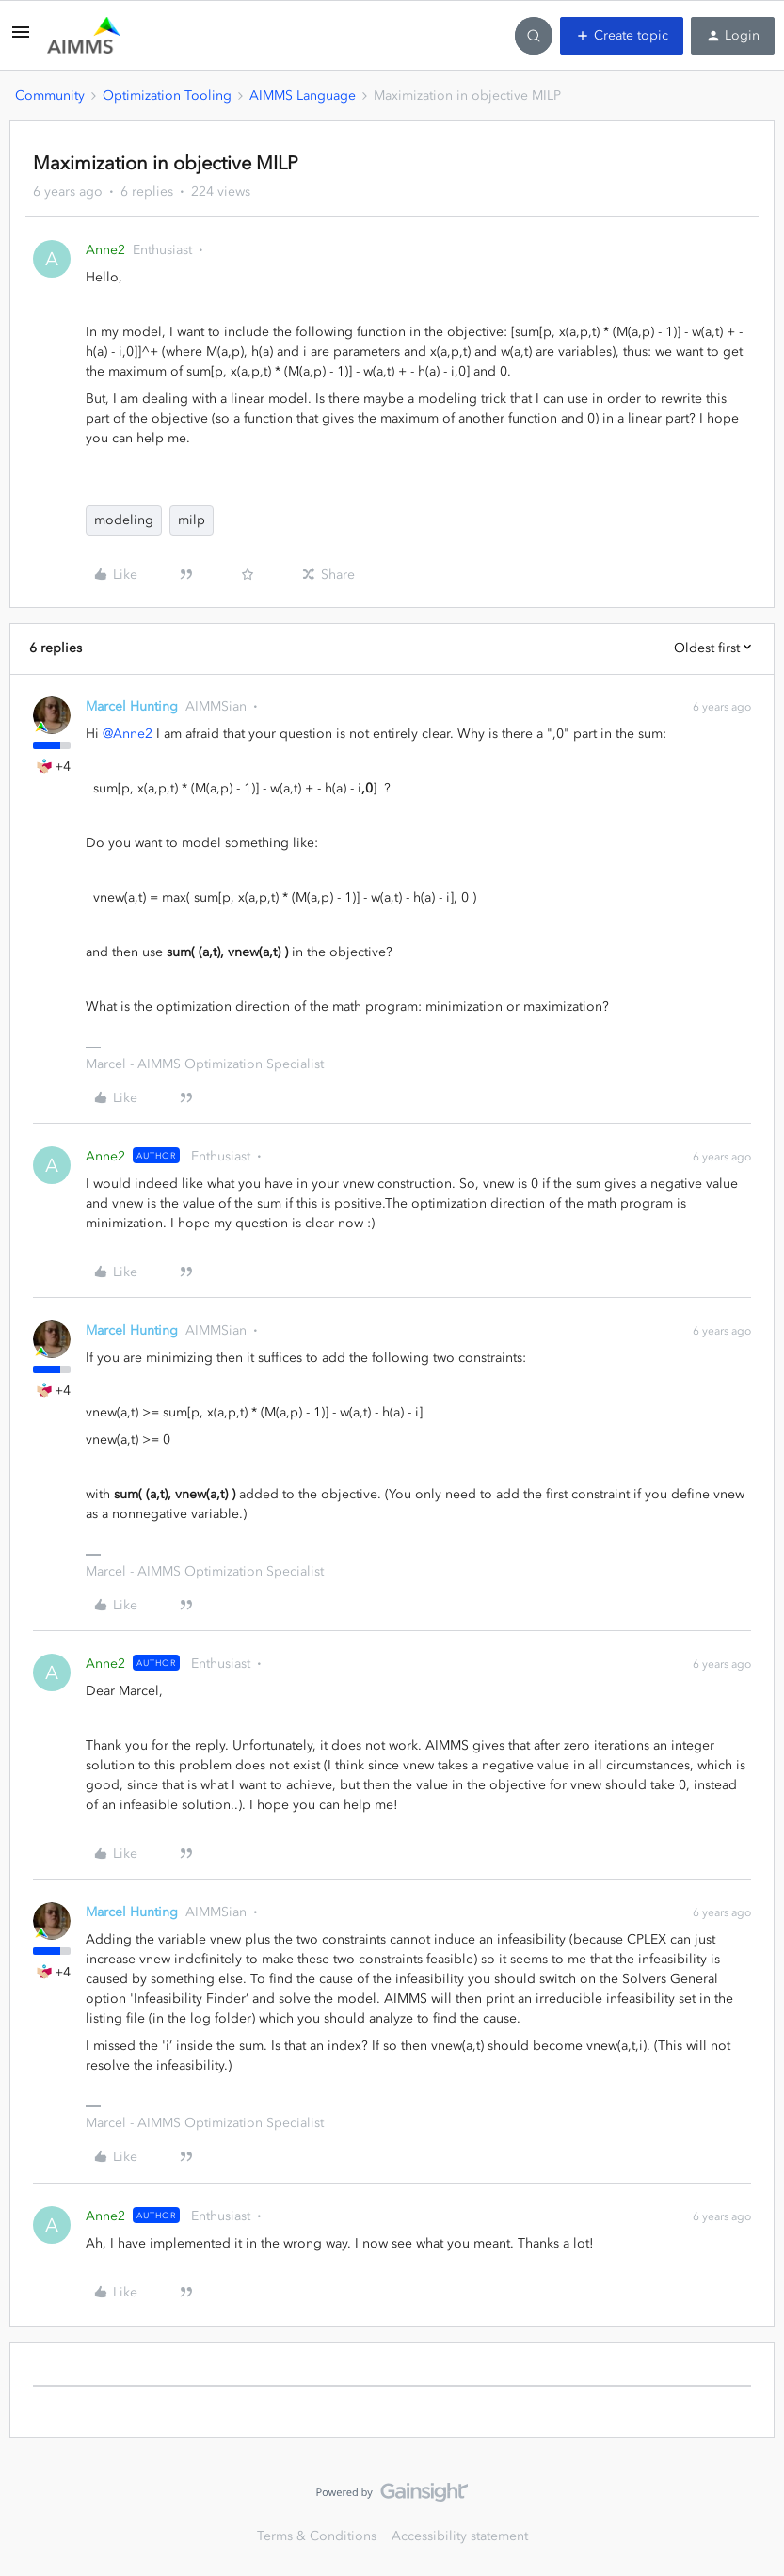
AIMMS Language (302, 96)
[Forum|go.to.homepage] (83, 36)
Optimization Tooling (167, 96)
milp (191, 520)
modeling (123, 520)
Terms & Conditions (316, 2536)
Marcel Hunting (132, 706)
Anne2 (105, 250)
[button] (20, 39)
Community (50, 96)
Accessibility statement (460, 2536)
